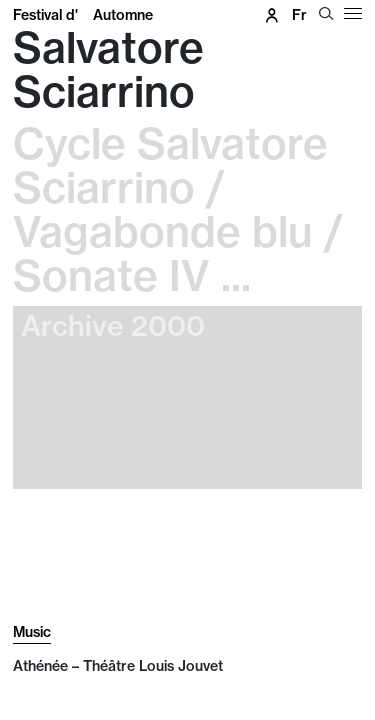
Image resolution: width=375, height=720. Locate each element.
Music (32, 632)
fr (299, 15)
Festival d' (83, 15)
